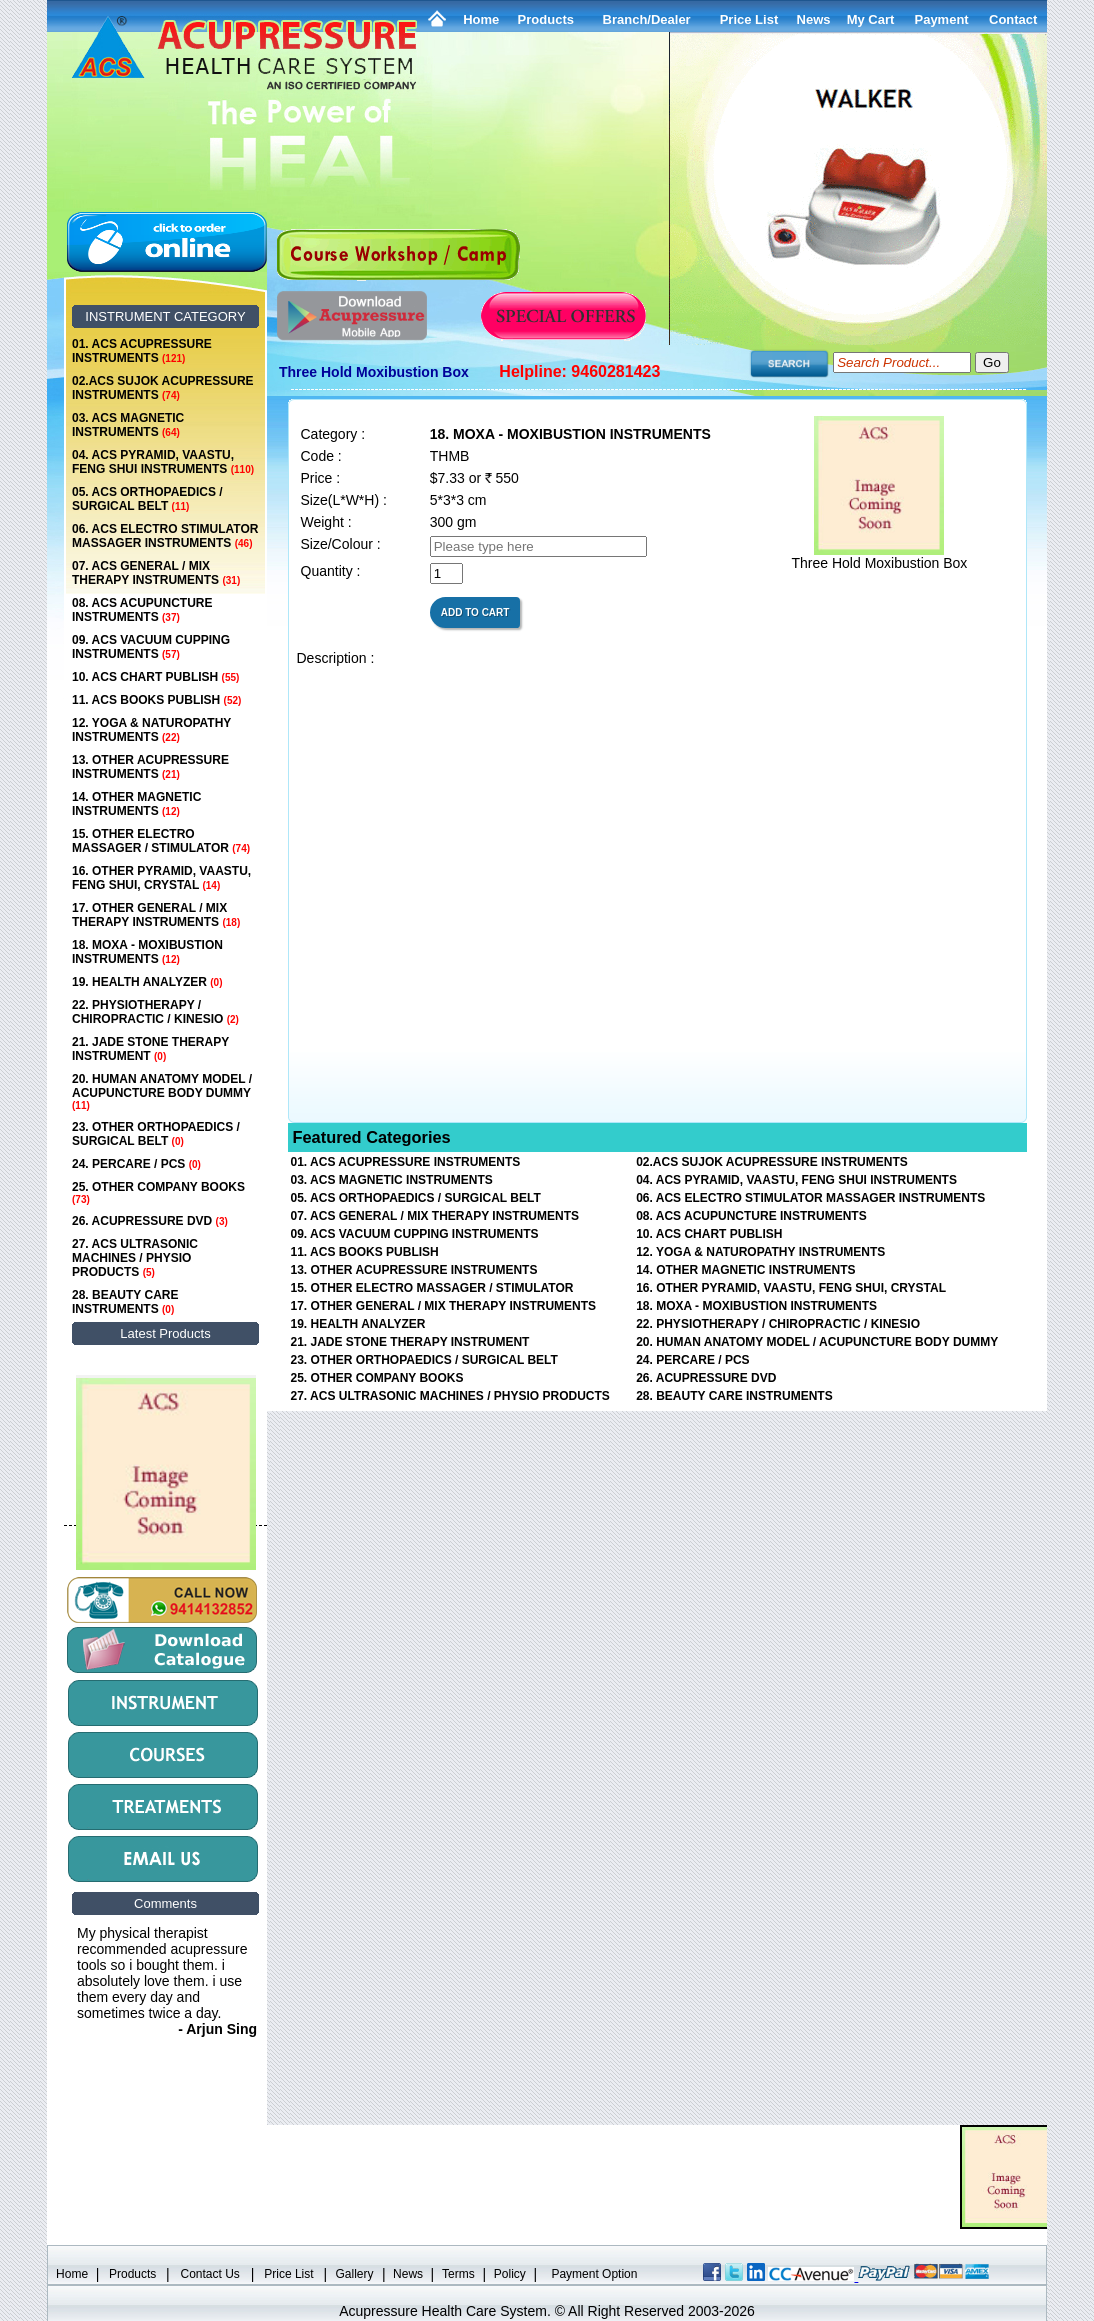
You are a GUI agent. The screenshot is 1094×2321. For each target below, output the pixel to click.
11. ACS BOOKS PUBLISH (156, 700)
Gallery (355, 2274)
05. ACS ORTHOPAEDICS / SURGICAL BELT (147, 499)
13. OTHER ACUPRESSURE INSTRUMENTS (150, 767)
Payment (941, 19)
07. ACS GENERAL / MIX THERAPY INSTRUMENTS (156, 573)
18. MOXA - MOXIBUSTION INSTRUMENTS (147, 952)
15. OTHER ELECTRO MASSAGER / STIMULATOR (161, 841)
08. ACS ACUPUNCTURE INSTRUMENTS (142, 610)
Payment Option (594, 2274)
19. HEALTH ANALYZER (147, 982)
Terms (458, 2274)
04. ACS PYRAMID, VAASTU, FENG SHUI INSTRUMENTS (163, 462)
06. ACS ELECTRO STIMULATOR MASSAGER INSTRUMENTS (165, 536)
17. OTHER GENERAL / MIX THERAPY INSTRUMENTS (156, 915)
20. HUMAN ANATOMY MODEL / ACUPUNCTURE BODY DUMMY (162, 1091)
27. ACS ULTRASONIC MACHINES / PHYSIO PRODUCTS (135, 1258)
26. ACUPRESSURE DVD (150, 1221)
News (408, 2274)
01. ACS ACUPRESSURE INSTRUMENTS (142, 351)
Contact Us (210, 2274)
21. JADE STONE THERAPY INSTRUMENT (150, 1049)
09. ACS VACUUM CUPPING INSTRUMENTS (151, 647)
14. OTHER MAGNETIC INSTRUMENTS (136, 804)
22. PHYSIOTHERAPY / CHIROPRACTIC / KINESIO (155, 1012)
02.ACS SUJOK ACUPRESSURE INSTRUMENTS (163, 388)
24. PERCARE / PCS (136, 1164)
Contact (1013, 19)
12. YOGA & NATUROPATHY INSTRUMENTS (151, 730)
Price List (749, 19)
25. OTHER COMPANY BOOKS (158, 1192)
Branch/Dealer (647, 19)
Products (546, 19)
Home (481, 19)
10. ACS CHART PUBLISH (155, 677)
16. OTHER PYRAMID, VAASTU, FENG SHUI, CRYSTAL (161, 878)
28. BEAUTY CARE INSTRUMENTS (125, 1302)
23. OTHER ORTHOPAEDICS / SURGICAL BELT (156, 1134)
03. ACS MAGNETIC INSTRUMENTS (128, 425)
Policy (510, 2274)
